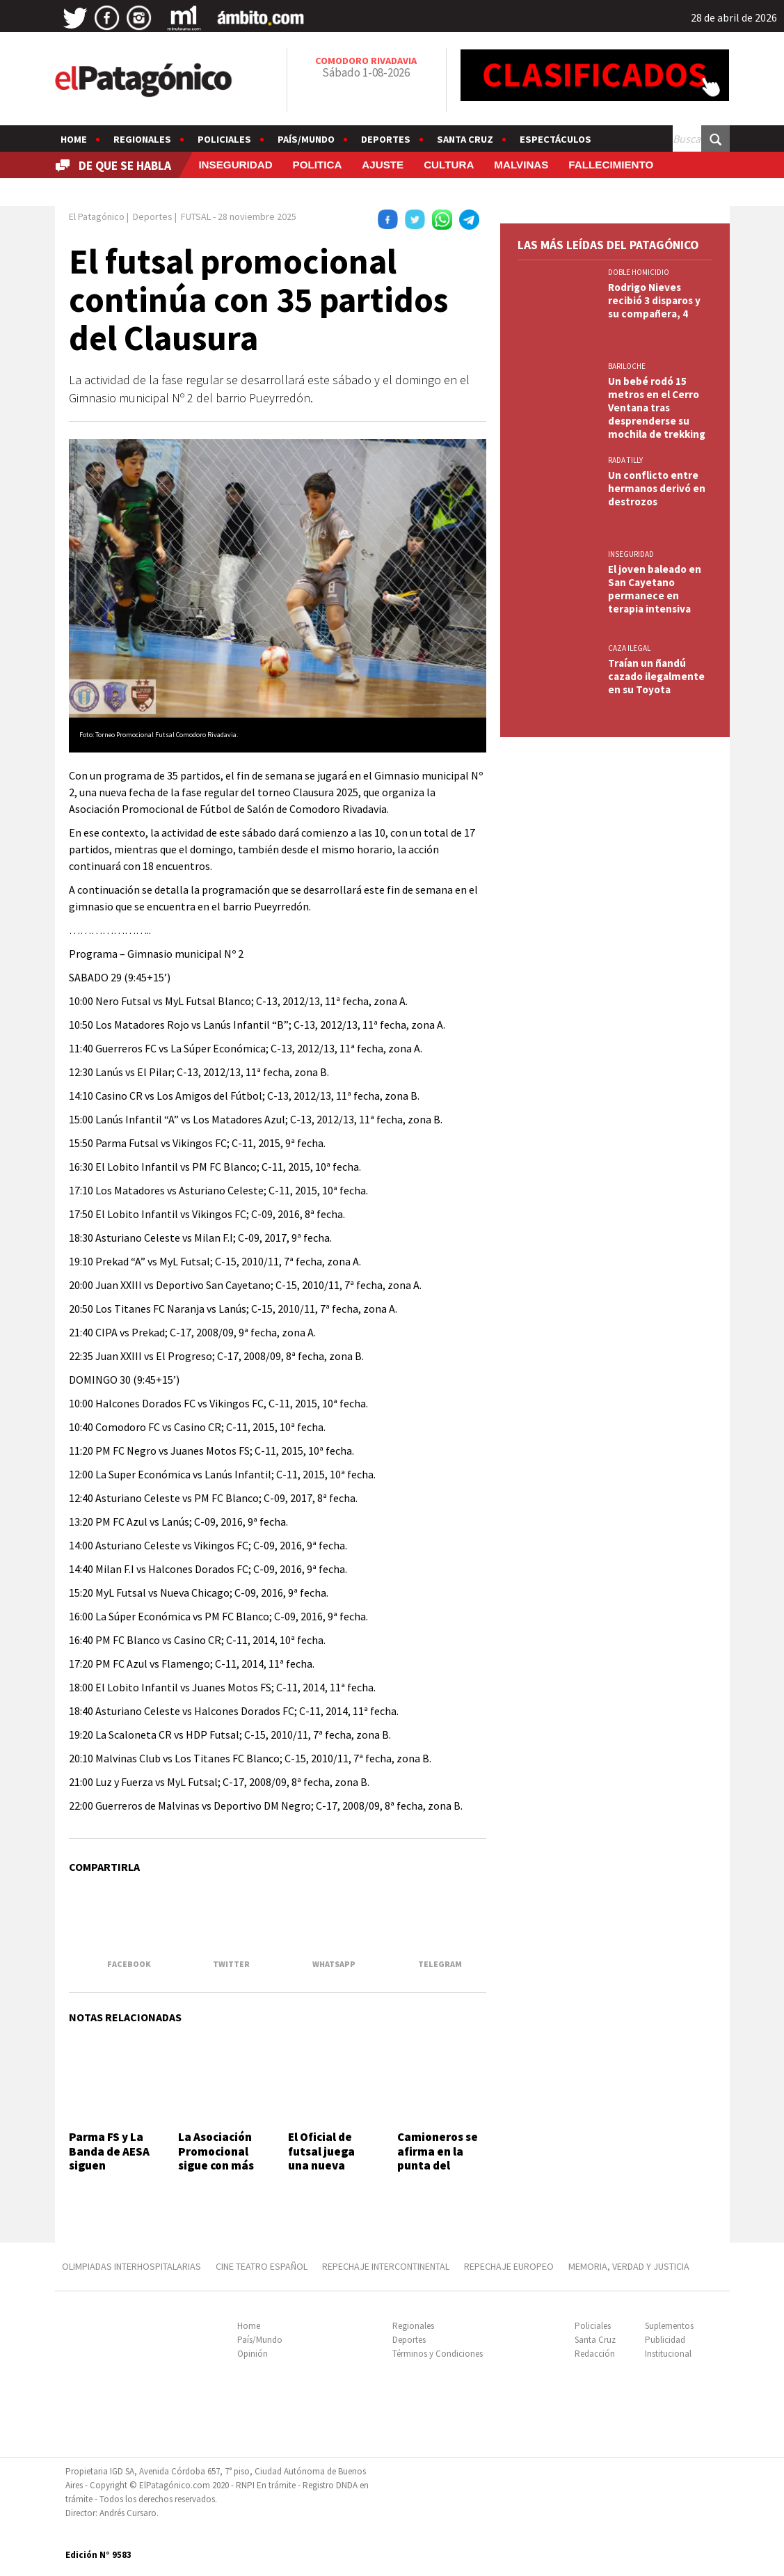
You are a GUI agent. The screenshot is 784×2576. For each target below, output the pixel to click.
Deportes (385, 139)
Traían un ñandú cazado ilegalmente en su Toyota (656, 676)
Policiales (224, 139)
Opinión (252, 2354)
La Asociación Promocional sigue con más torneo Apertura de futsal (216, 2172)
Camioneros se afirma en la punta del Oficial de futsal (441, 2158)
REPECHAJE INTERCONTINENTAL (385, 2266)
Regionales (142, 139)
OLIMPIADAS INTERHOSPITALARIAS (131, 2266)
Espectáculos (555, 139)
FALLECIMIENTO (610, 165)
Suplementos (669, 2326)
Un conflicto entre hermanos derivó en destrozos (656, 488)
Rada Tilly (625, 460)
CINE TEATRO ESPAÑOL (261, 2266)
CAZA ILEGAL (629, 648)
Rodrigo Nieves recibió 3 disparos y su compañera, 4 (654, 300)
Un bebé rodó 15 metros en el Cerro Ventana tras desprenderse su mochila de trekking (656, 407)
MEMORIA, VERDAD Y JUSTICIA (628, 2266)
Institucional (668, 2354)
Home (74, 139)
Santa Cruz (465, 139)
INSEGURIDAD (235, 165)
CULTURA (449, 165)
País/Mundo (306, 139)
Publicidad (665, 2340)
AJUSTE (382, 165)
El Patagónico (97, 216)
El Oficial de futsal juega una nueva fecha (321, 2158)
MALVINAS (521, 165)
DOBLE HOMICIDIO (638, 272)
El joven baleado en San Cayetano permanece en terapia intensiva (654, 588)
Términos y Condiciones (437, 2354)
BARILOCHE (627, 366)
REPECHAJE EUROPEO (509, 2266)
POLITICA (317, 165)
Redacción (595, 2354)
